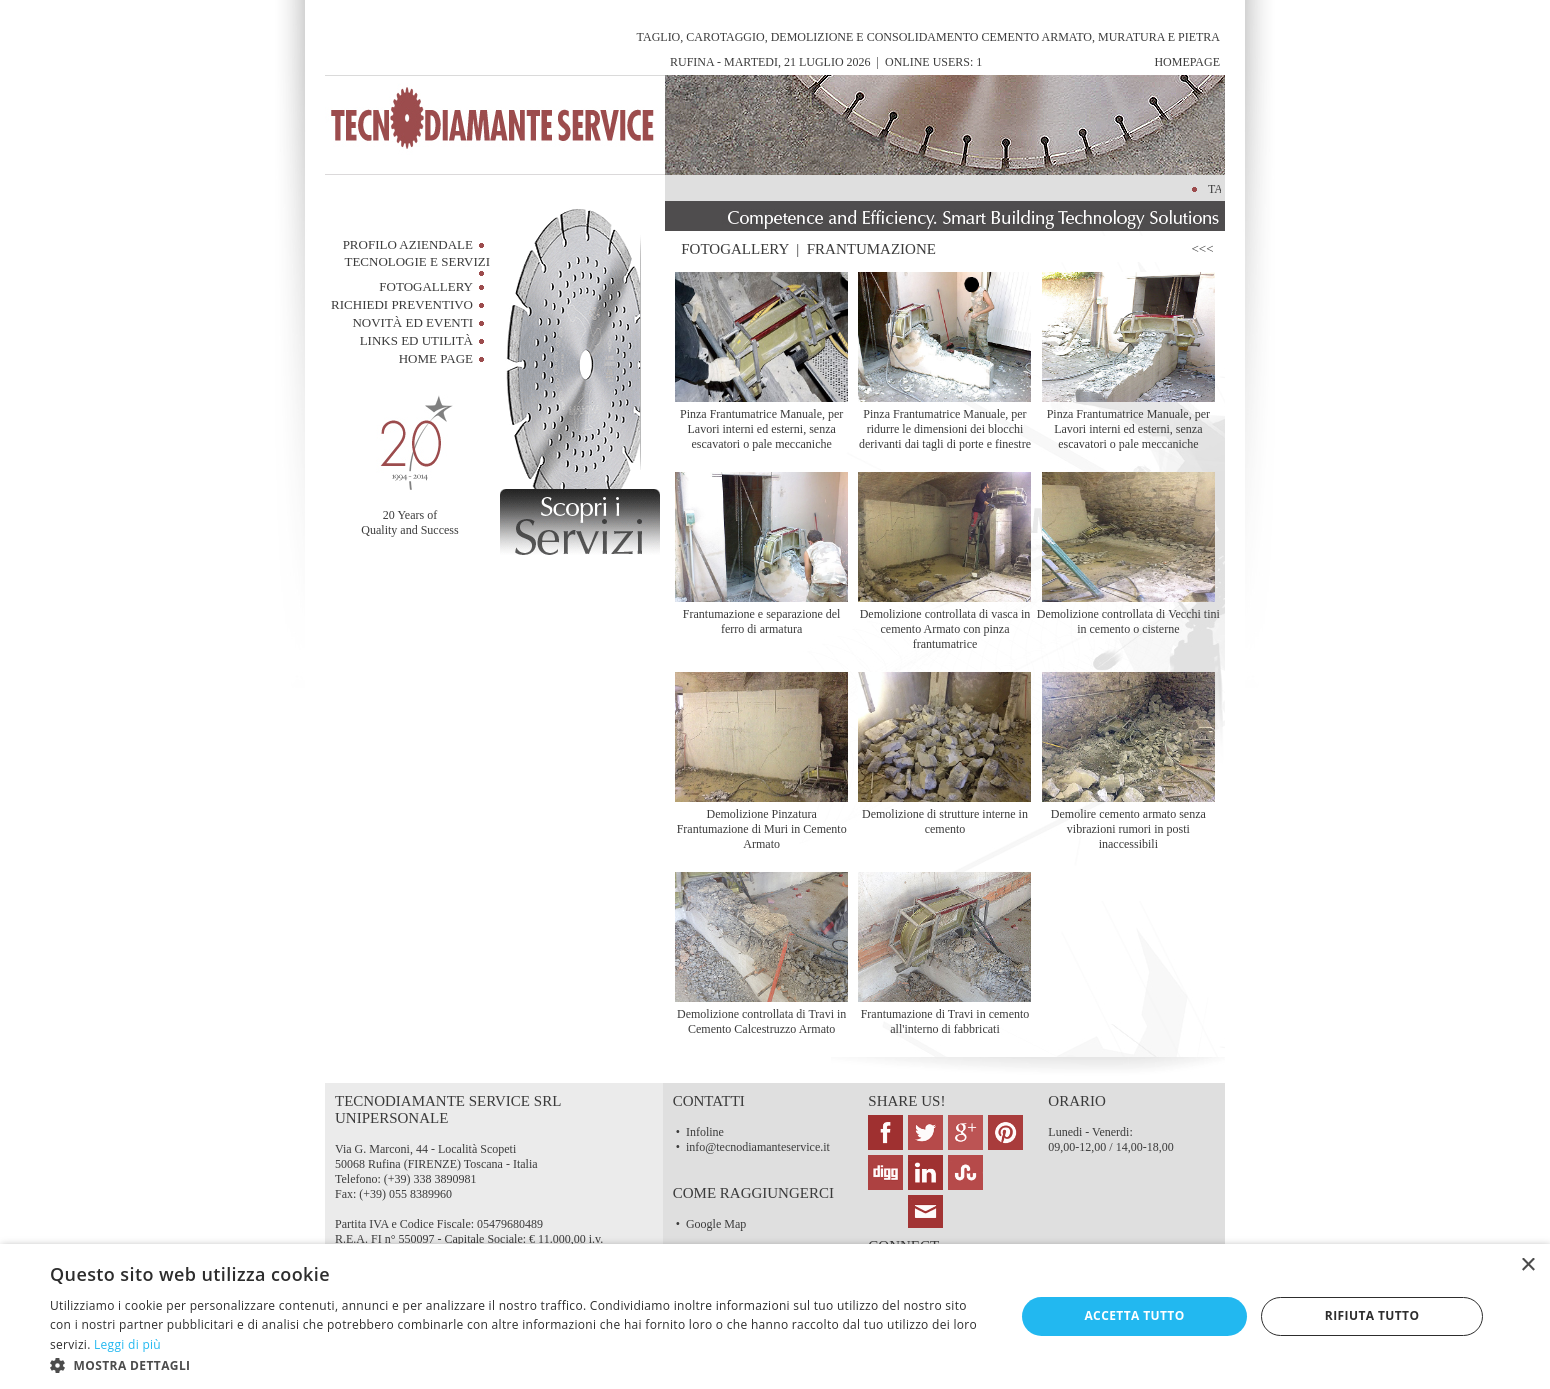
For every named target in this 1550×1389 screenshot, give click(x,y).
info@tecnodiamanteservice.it (758, 1147)
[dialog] (775, 1316)
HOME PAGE (436, 358)
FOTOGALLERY (735, 249)
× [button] (1527, 1265)
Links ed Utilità (416, 340)
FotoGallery (426, 286)
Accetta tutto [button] (1134, 1315)
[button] (518, 1364)
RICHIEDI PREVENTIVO (402, 304)
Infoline (705, 1132)
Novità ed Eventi (412, 322)
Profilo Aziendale (408, 244)
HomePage (1187, 62)
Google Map (716, 1224)
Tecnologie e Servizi (417, 261)
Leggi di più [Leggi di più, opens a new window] (127, 1344)
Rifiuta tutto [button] (1372, 1315)
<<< (1206, 248)
